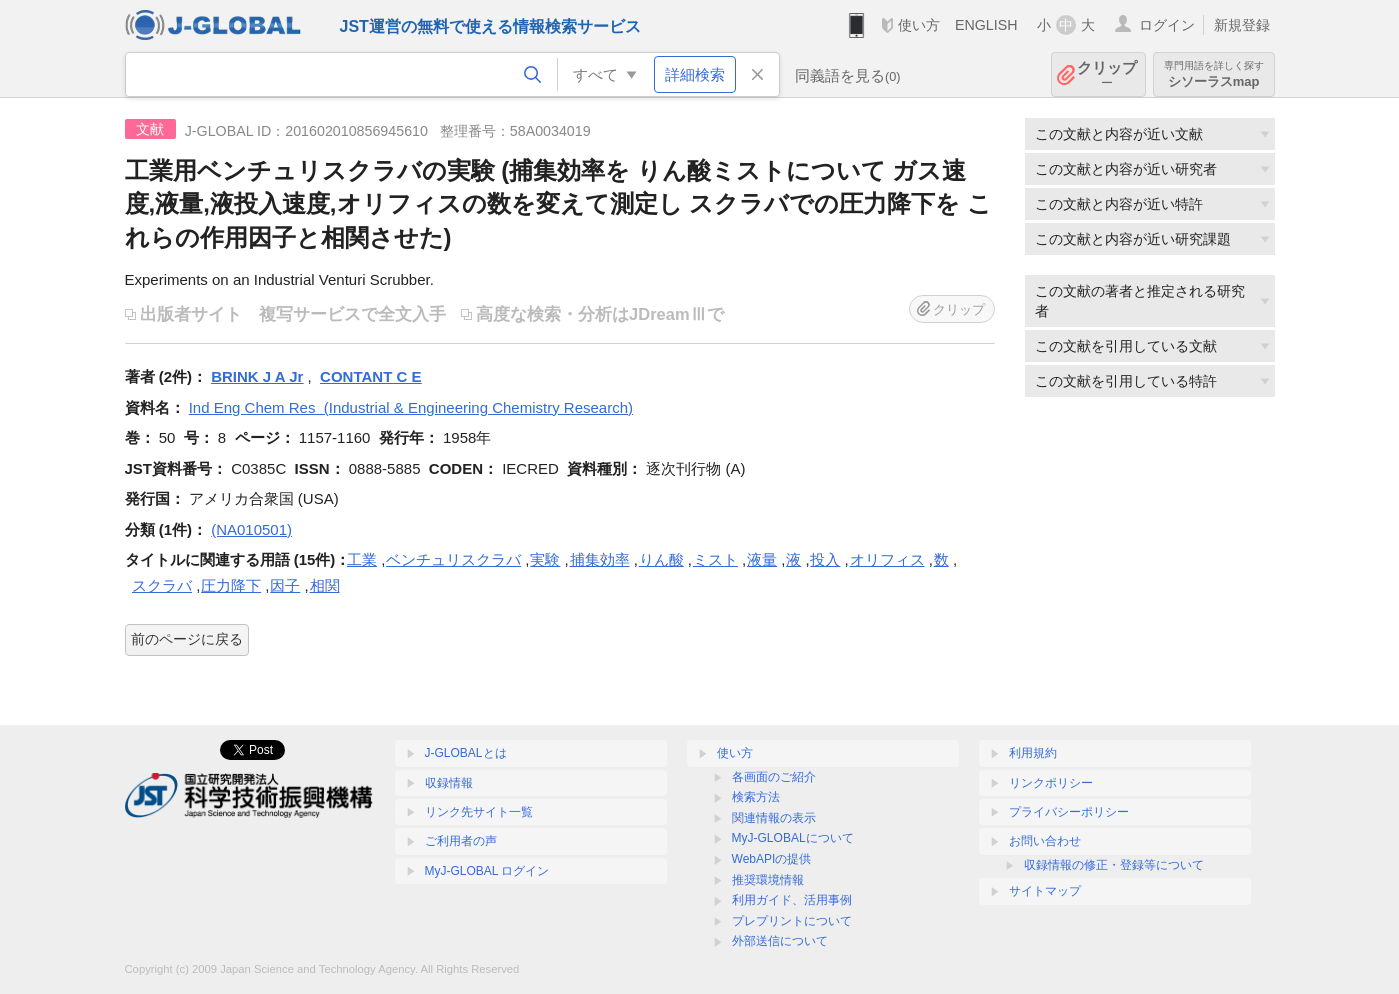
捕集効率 (600, 559)
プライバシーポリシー (1069, 812)
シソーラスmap (1214, 74)
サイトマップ (1045, 891)
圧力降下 (231, 585)
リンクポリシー (1051, 783)
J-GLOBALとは (466, 753)
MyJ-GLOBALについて (793, 838)
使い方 (919, 25)
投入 (825, 559)
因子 (285, 585)
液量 (762, 559)
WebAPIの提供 (772, 859)
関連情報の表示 (774, 818)
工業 (362, 559)
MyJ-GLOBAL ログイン (487, 871)
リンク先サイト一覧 (479, 812)
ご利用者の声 (461, 841)
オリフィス (887, 559)
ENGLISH (986, 25)
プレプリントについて (792, 921)
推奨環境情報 (768, 880)
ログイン (1167, 25)
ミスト (715, 559)
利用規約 (1033, 753)
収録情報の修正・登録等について (1114, 865)
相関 (325, 585)
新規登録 (1242, 25)
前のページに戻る (187, 639)
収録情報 (449, 783)
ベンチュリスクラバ (453, 559)
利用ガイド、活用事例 (792, 900)
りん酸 (661, 559)
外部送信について (780, 941)
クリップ (1107, 74)
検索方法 (756, 797)
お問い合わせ (1045, 841)
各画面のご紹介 (774, 777)
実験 (545, 559)
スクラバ (162, 585)
